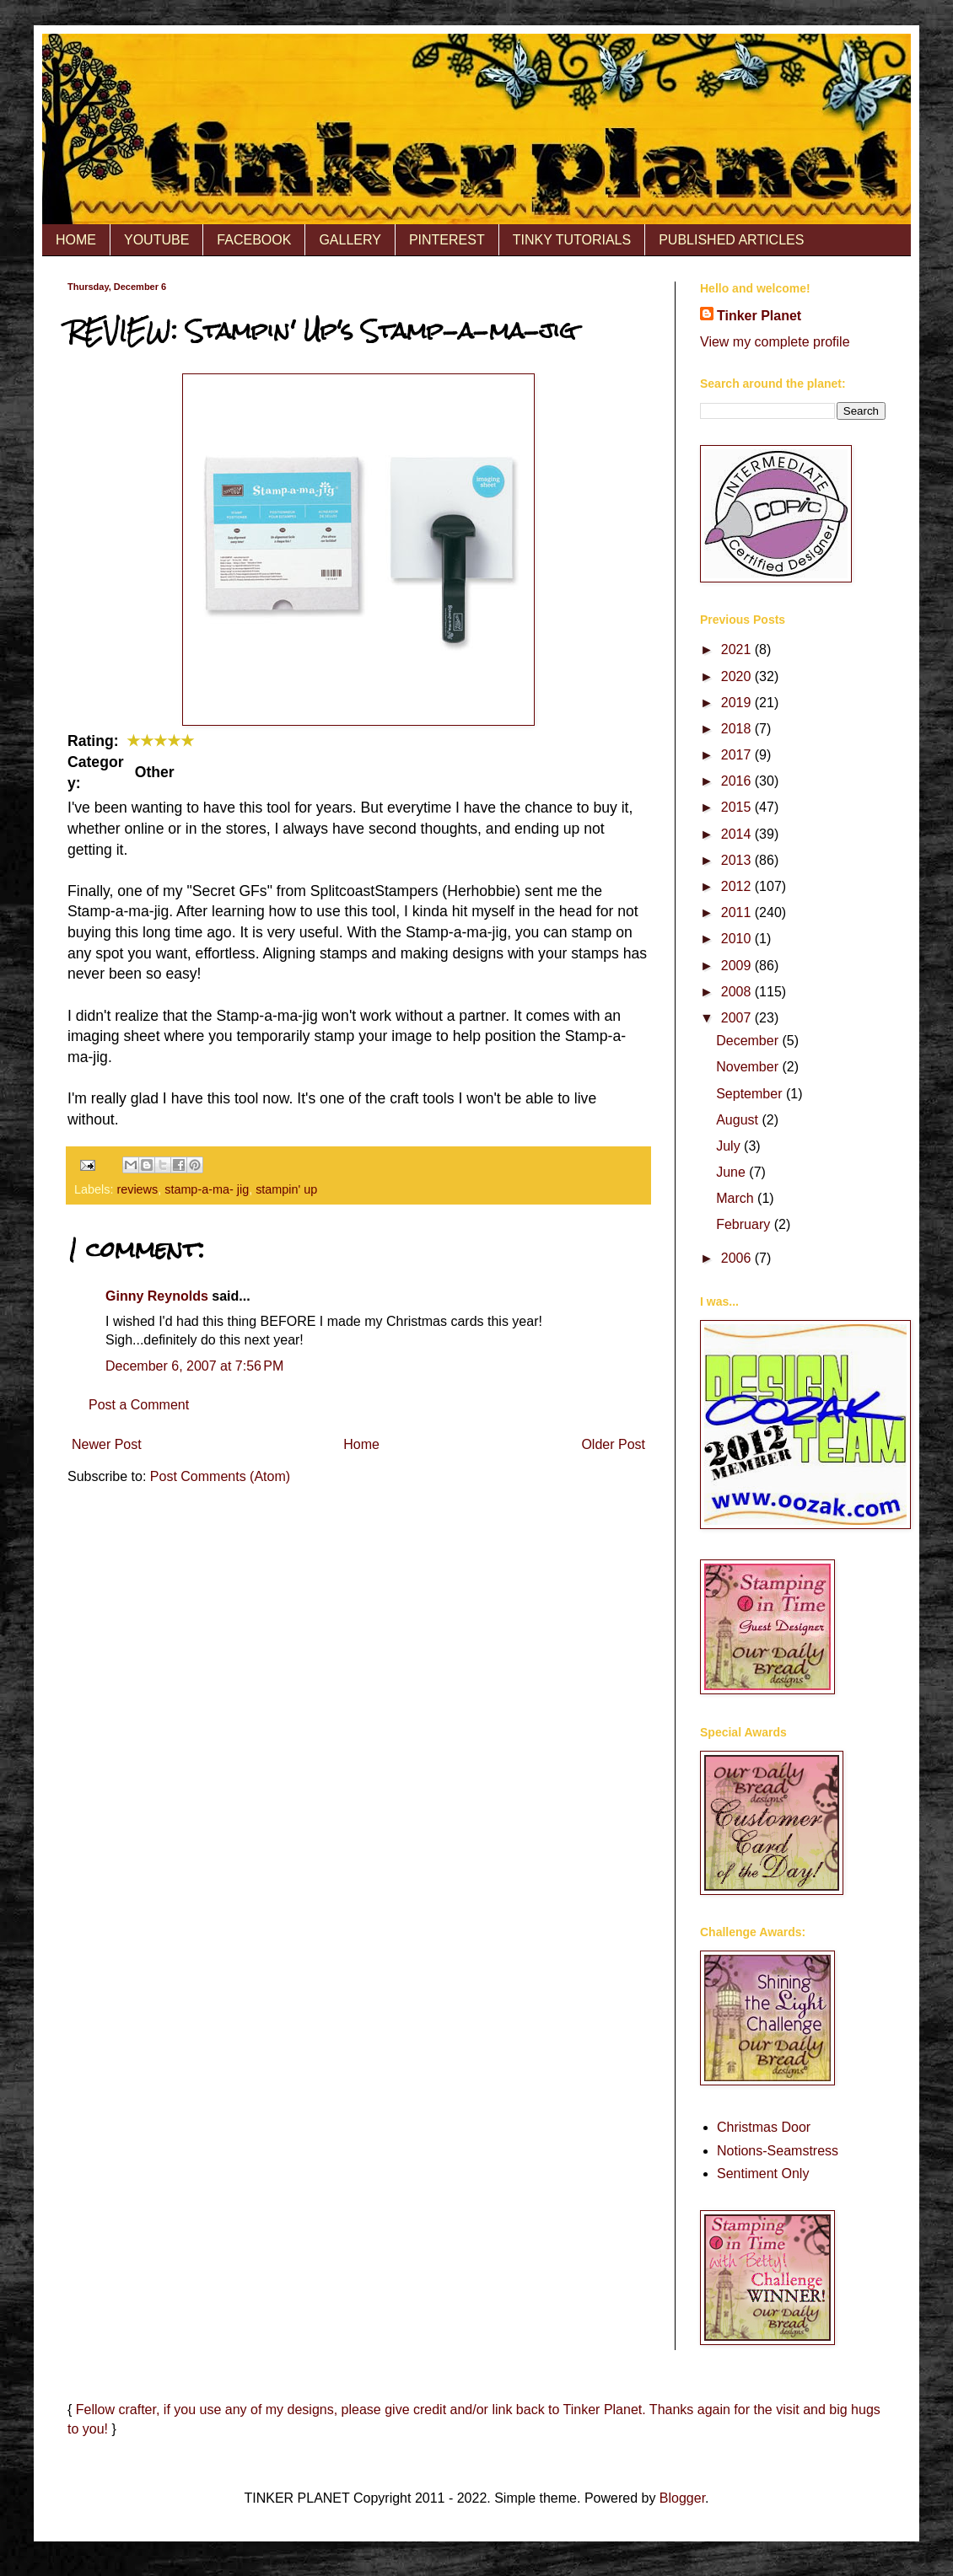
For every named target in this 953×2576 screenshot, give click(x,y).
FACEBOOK (254, 240)
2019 (738, 702)
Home (361, 1444)
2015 (738, 807)
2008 (738, 992)
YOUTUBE (156, 240)
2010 (738, 938)
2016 (738, 781)
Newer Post (107, 1444)
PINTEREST (447, 240)
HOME (76, 240)
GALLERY (350, 240)
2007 (738, 1018)
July (730, 1146)
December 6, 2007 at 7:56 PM (194, 1366)
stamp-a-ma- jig (206, 1189)
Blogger (682, 2498)
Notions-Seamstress (777, 2151)
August (739, 1120)
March (736, 1198)
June (732, 1172)
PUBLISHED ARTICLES (731, 240)
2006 (738, 1258)
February (744, 1224)
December (749, 1040)
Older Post (613, 1444)
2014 (738, 834)
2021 (738, 649)
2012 (738, 886)
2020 (738, 676)
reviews (137, 1189)
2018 (738, 729)
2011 (738, 912)
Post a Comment (139, 1405)
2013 (738, 860)
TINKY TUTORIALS (572, 240)
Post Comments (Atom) (220, 1476)
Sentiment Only (763, 2173)
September (751, 1094)
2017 (738, 755)
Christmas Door (763, 2127)
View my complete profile (775, 342)
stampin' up (286, 1189)
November (749, 1067)
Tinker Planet (759, 316)
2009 (738, 965)
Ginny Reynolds (156, 1296)
